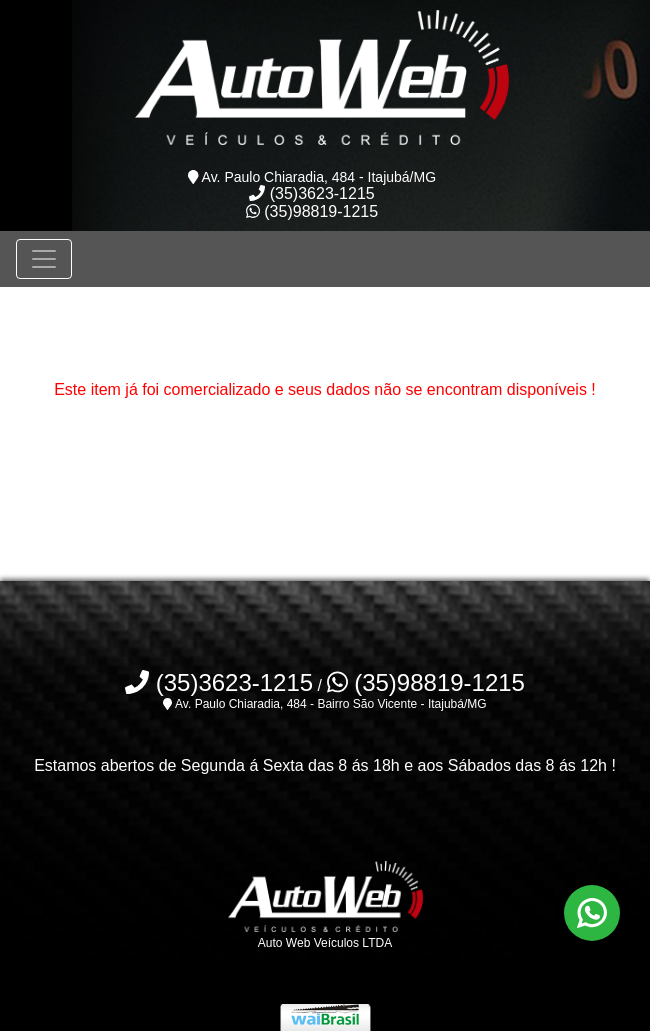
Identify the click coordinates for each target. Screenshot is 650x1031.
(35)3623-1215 (311, 193)
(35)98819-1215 (312, 211)
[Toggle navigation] (44, 259)
